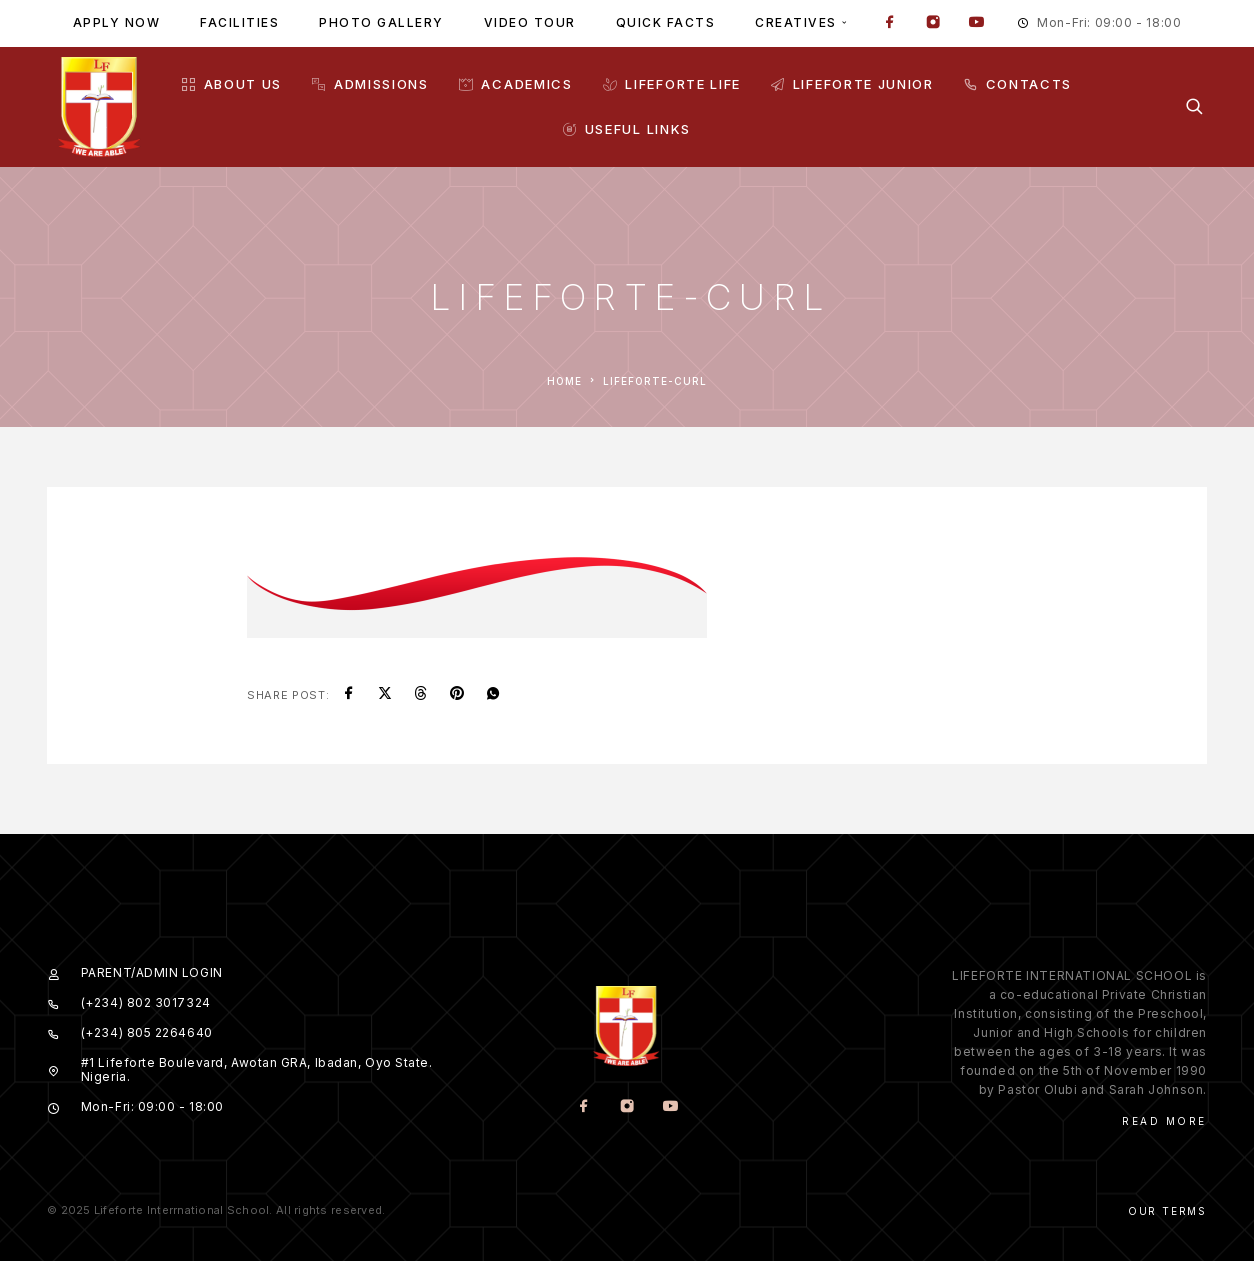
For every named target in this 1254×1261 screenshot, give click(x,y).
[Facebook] (890, 24)
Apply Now (117, 22)
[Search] (1194, 106)
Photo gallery (381, 22)
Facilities (239, 22)
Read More (1164, 1121)
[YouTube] (976, 24)
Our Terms (1167, 1211)
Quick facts (666, 22)
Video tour (530, 22)
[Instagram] (933, 24)
